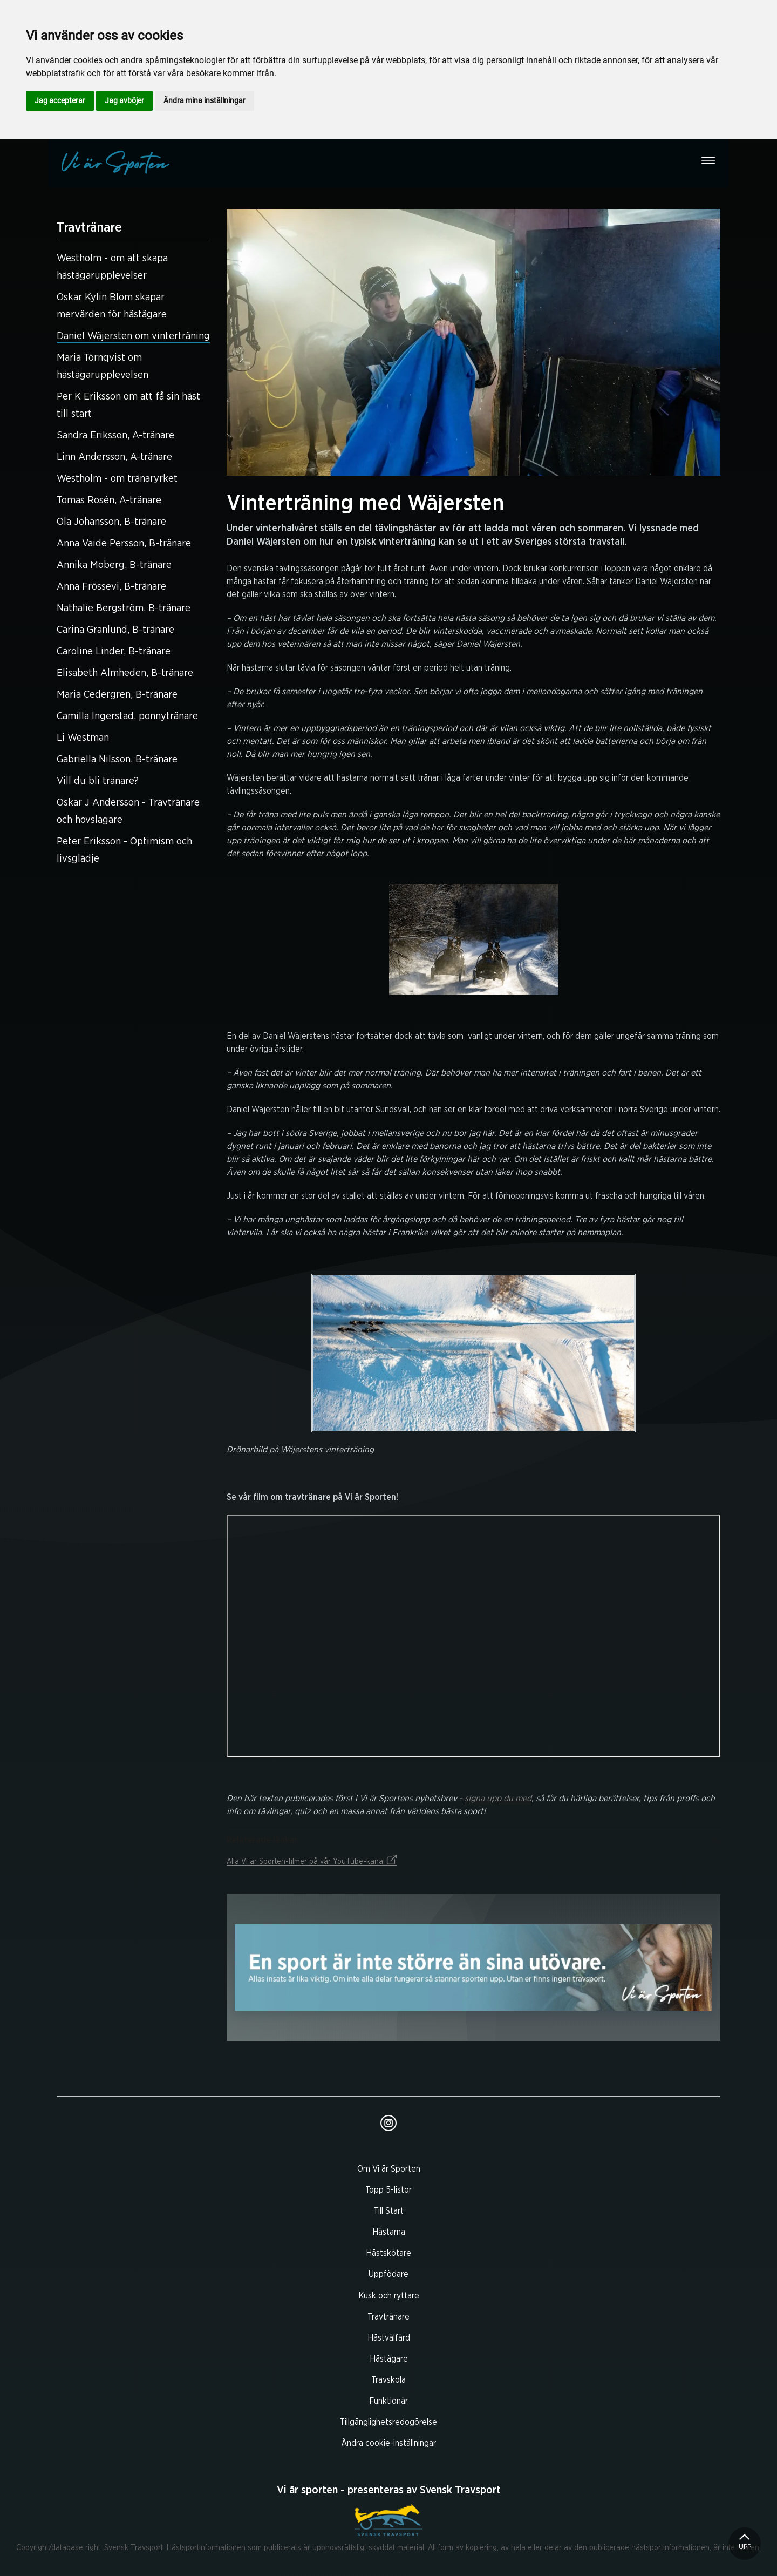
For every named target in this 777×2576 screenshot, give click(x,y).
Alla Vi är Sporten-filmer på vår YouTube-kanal (312, 1861)
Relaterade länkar (473, 1840)
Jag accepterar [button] (60, 100)
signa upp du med (498, 1798)
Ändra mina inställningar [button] (204, 100)
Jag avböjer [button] (124, 100)
